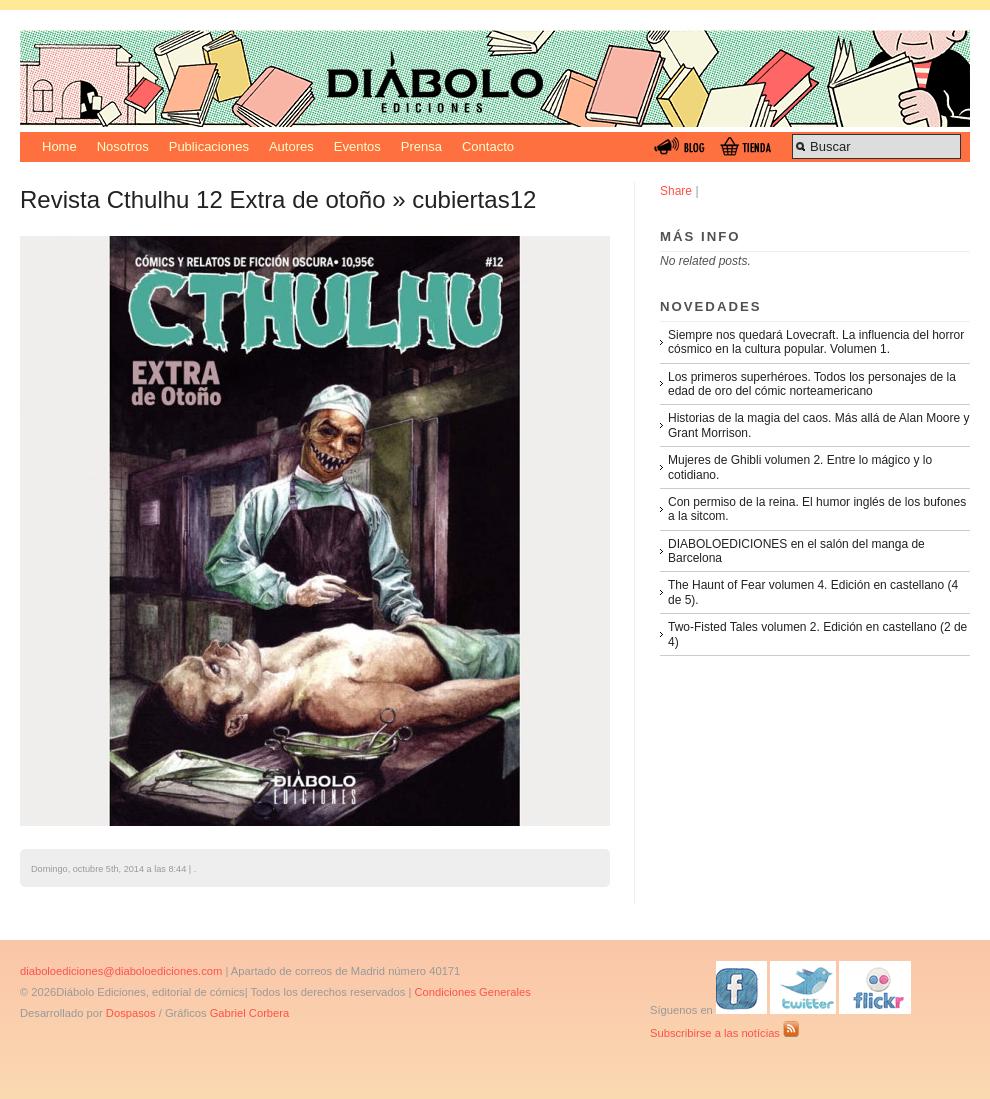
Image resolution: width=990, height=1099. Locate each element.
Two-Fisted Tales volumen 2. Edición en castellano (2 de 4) (817, 634)
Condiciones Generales (472, 992)
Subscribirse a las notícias (724, 1033)
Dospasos (131, 1013)
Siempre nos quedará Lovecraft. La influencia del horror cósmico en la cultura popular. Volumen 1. (816, 342)
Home (59, 146)
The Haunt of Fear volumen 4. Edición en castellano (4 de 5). (813, 592)
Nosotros (123, 146)
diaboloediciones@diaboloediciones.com (121, 971)
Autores (291, 146)
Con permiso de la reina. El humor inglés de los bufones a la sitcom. (817, 509)
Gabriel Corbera (250, 1013)
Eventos (357, 146)
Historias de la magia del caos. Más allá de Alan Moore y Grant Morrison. (818, 425)
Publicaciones (209, 146)
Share (676, 191)
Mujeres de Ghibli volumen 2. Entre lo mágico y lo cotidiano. (800, 467)
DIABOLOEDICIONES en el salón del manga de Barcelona (796, 551)
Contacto (488, 146)
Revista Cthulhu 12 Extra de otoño (203, 199)
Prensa (421, 146)
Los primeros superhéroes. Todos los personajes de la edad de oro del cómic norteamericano (812, 384)
